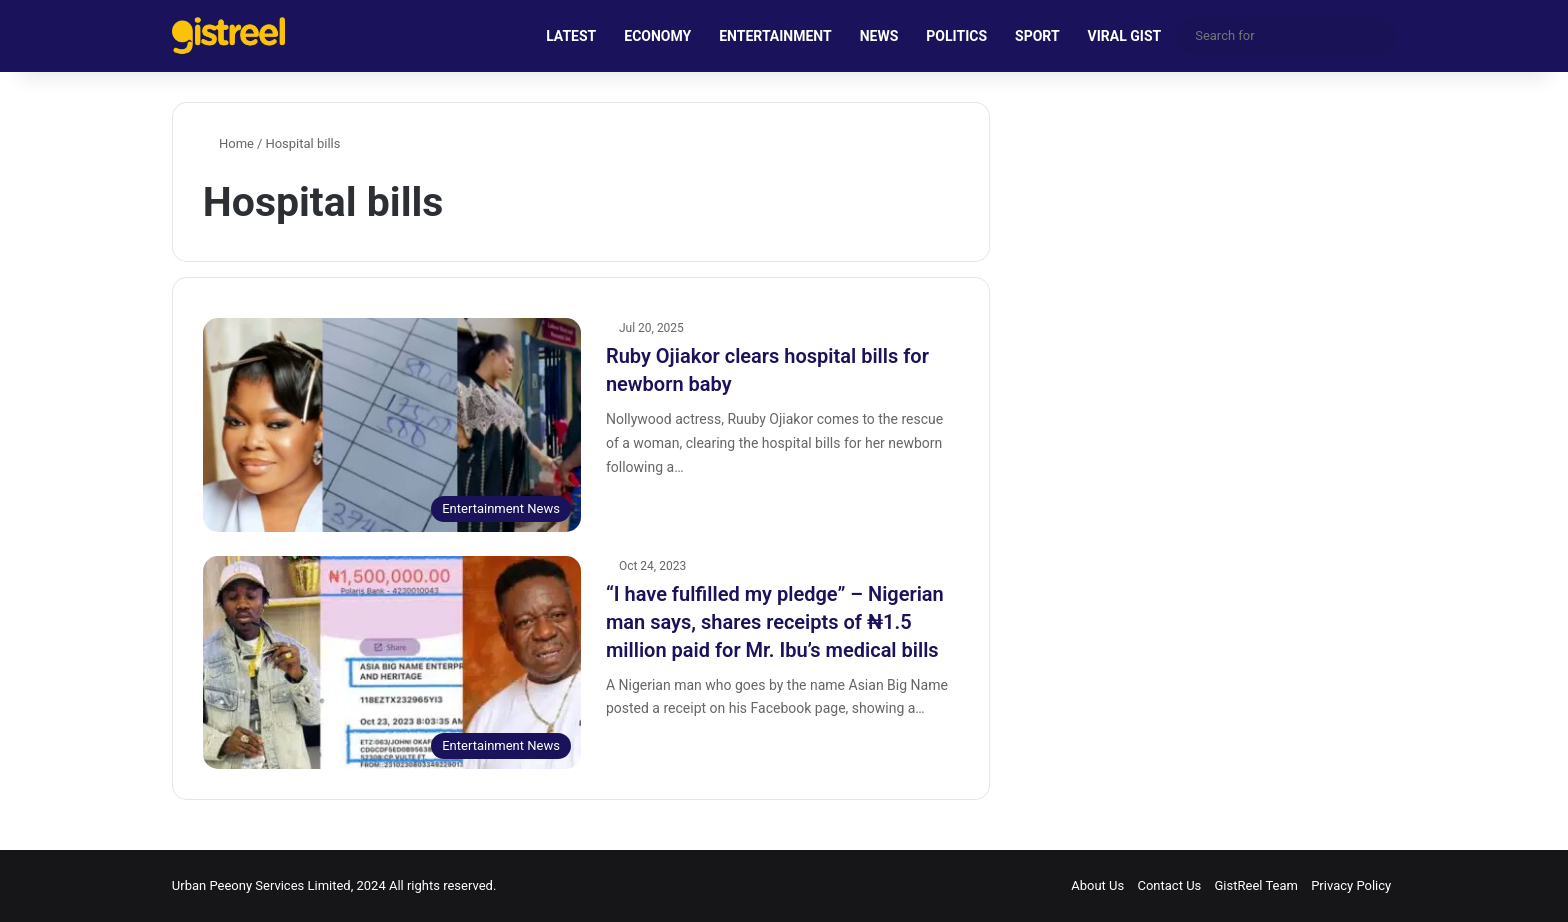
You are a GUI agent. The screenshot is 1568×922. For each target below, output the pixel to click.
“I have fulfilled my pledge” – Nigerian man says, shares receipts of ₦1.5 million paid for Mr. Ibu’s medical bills (775, 622)
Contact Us (1169, 885)
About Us (1097, 885)
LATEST (571, 36)
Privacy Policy (1351, 885)
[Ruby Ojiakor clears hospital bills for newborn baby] (392, 424)
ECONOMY (657, 36)
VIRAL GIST (1125, 36)
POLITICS (956, 36)
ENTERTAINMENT (775, 36)
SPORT (1037, 36)
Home (228, 143)
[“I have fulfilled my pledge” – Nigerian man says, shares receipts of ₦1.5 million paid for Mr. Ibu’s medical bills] (392, 662)
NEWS (879, 36)
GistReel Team (1256, 885)
